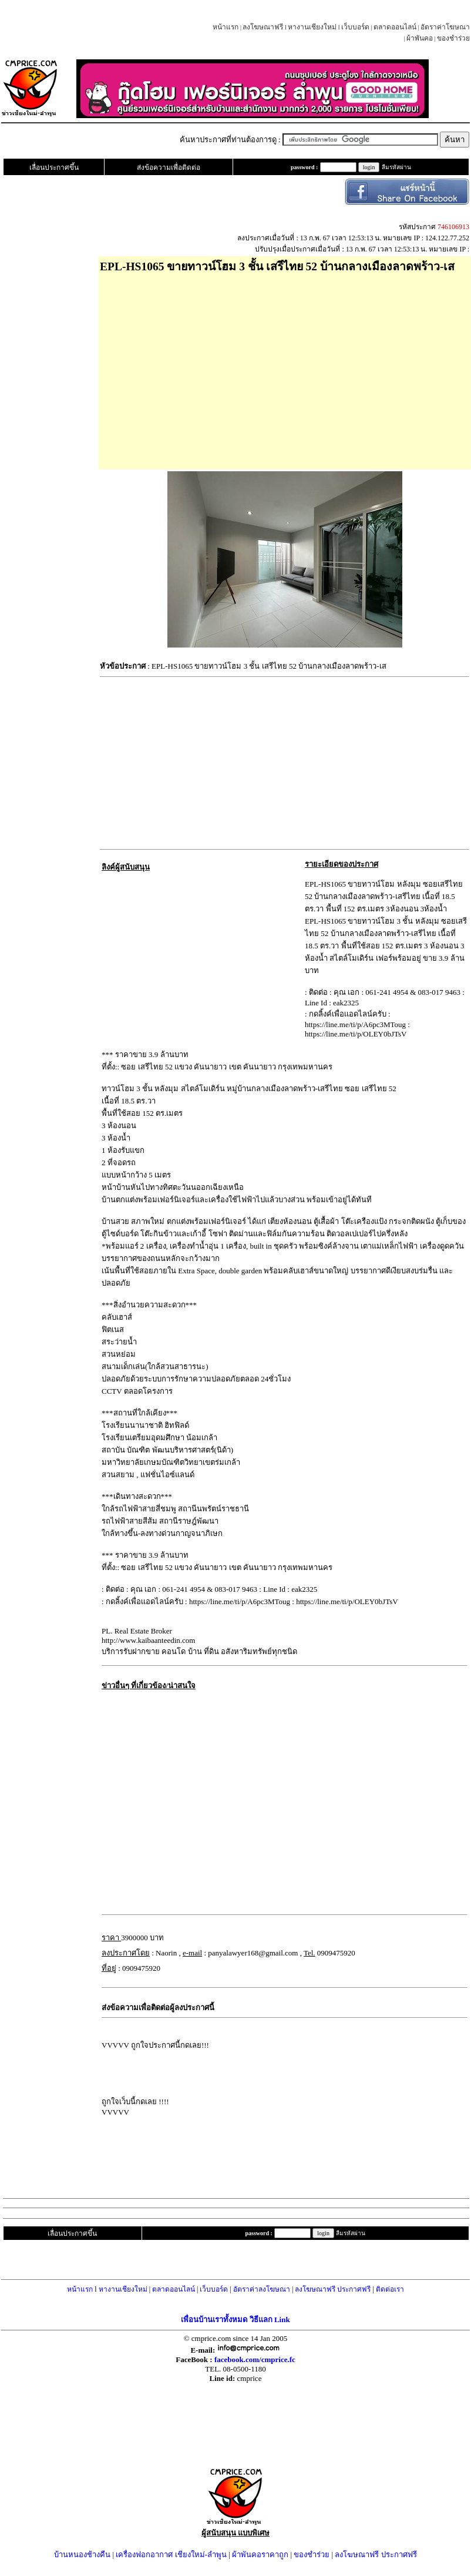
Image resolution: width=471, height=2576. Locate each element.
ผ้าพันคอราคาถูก (260, 2554)
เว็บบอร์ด (355, 27)
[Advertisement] (284, 367)
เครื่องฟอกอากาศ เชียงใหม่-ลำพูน (171, 2554)
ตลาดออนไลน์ (395, 27)
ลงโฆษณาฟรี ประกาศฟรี (333, 2289)
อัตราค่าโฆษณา (445, 27)
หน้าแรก (225, 27)
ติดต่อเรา (390, 2289)
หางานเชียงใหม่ (312, 27)
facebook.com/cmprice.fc (254, 2359)
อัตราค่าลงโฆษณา (261, 2289)
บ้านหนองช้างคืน (82, 2554)
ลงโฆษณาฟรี (263, 27)
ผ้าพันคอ (419, 38)
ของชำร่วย (453, 38)
